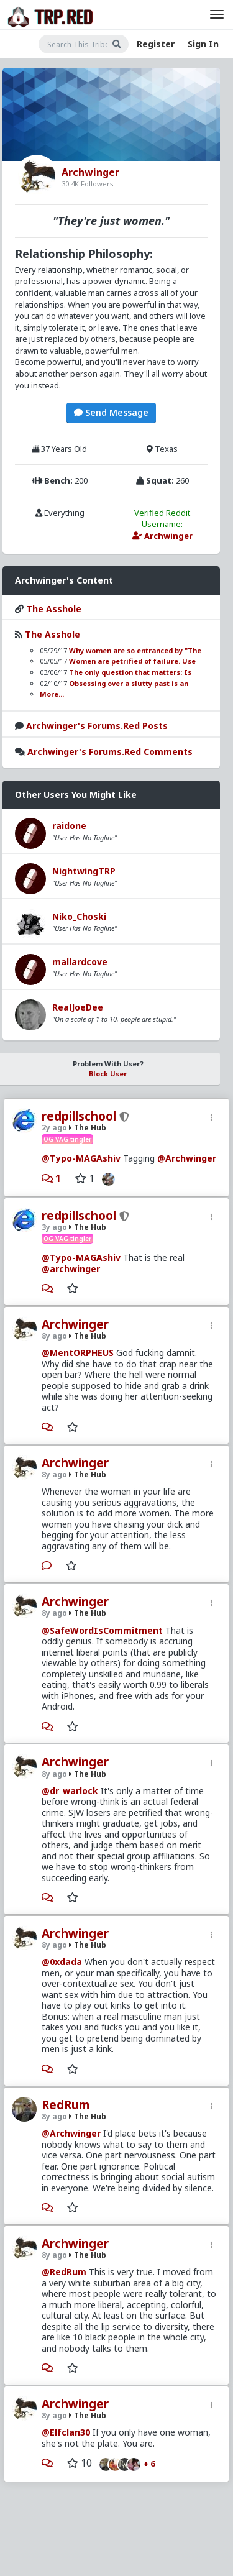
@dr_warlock (70, 1791)
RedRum (65, 2105)
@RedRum (64, 2272)
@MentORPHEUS (78, 1353)
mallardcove (79, 962)
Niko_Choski (79, 916)
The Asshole (53, 609)
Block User (108, 1073)
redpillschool (79, 1116)
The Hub (87, 1127)
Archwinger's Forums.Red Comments (110, 752)
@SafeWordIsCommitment (102, 1630)
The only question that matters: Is (130, 672)
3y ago (54, 1227)
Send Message (111, 412)
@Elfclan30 (66, 2432)
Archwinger (75, 1324)
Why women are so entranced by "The (135, 650)
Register (156, 44)
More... (52, 694)
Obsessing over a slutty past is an (128, 683)
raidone (69, 826)
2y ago (54, 1127)
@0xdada (62, 1962)
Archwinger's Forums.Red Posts (97, 725)
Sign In (203, 44)
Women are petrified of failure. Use (132, 661)
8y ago (54, 1336)
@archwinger (71, 1269)
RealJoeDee (77, 1007)
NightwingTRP (84, 871)
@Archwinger (186, 1158)
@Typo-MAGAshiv (81, 1158)
